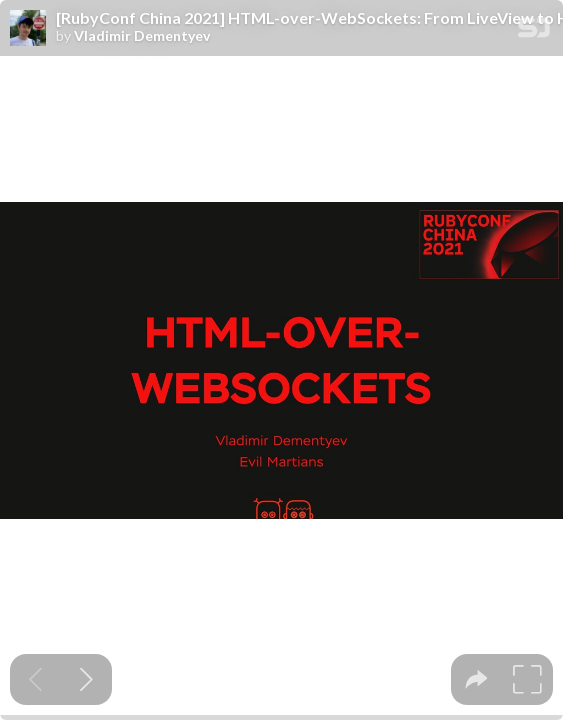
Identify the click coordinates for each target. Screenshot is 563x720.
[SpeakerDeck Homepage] (534, 31)
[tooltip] (476, 679)
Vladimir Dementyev (142, 36)
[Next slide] (86, 679)
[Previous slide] (35, 679)
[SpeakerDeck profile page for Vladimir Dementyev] (28, 29)
